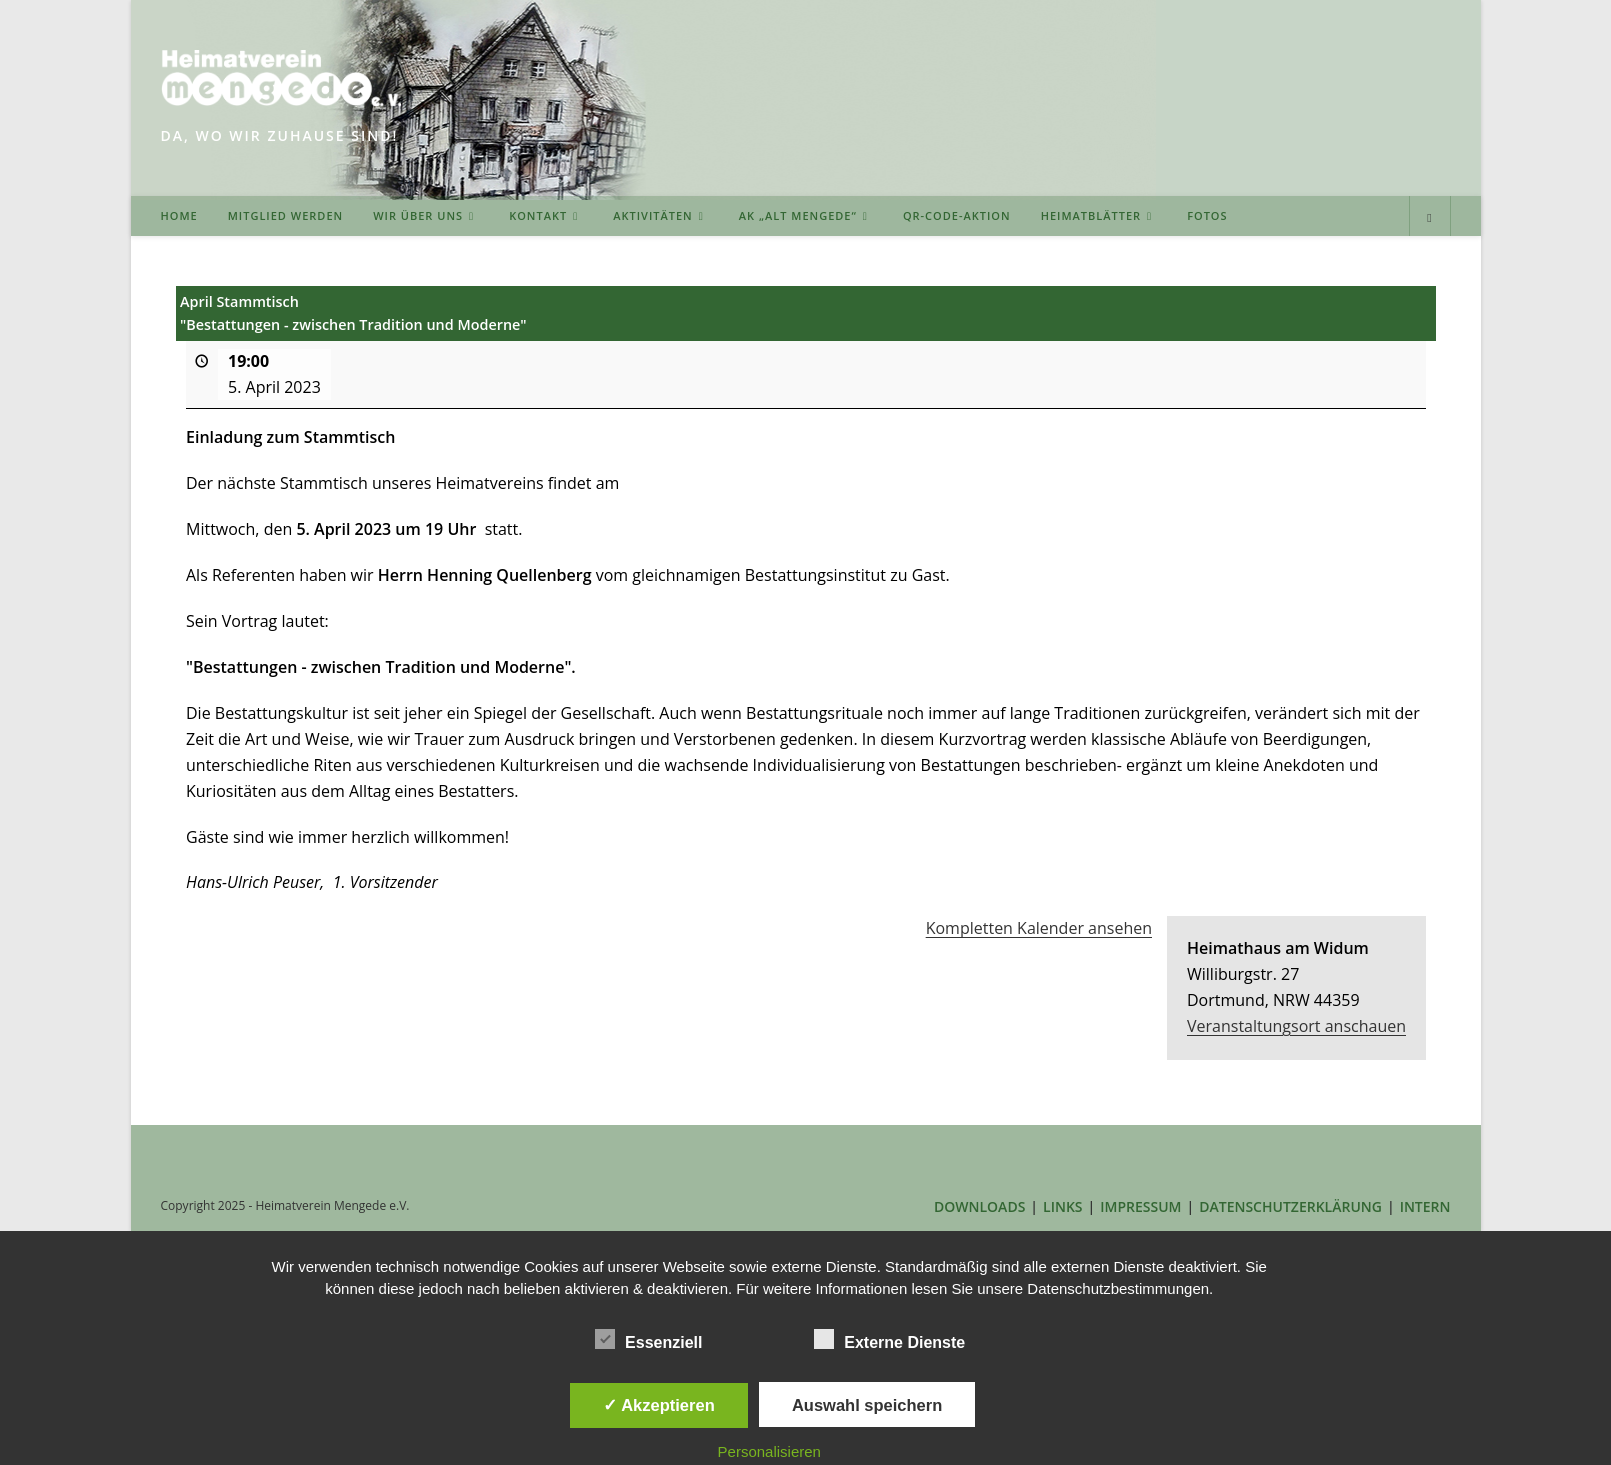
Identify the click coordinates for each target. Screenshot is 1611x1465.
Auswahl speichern (867, 1405)
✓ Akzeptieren (659, 1405)
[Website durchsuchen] (1430, 218)
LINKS (1062, 1206)
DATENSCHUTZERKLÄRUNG (1290, 1206)
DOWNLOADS (979, 1206)
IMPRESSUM (1140, 1206)
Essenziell (648, 1339)
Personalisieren (769, 1451)
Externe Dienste (889, 1339)
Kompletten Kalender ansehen (1038, 929)
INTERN (1425, 1206)
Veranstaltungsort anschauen (1296, 1026)
